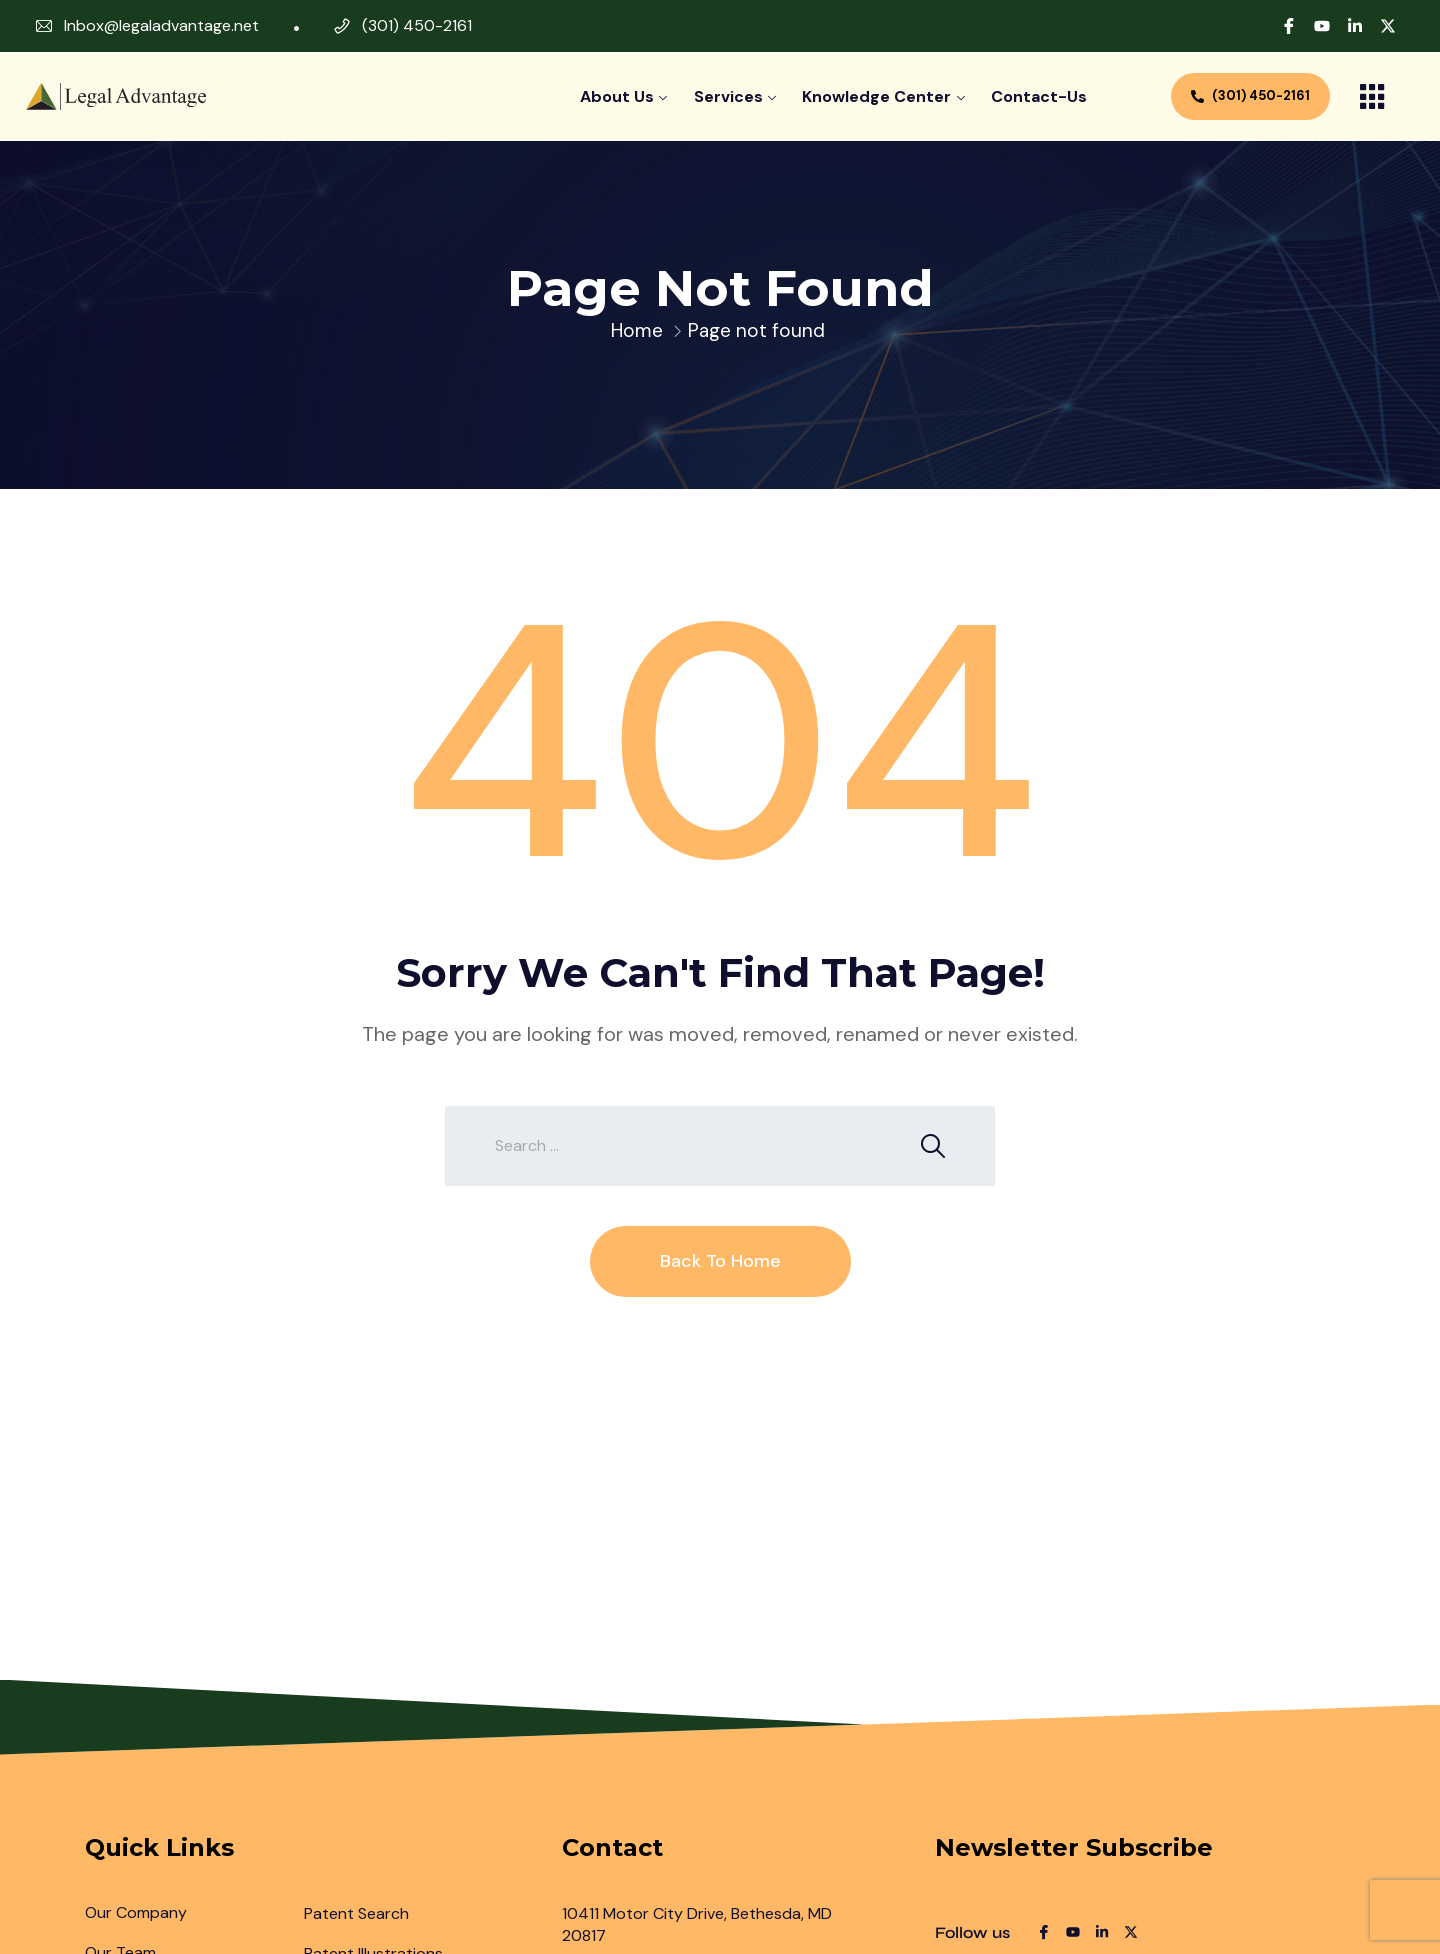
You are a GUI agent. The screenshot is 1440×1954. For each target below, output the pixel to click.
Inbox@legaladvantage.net (161, 25)
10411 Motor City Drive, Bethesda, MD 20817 (697, 1924)
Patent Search (356, 1913)
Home (637, 330)
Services (728, 96)
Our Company (136, 1912)
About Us (617, 96)
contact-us (1039, 96)
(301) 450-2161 (417, 25)
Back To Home (720, 1261)
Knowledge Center (876, 96)
